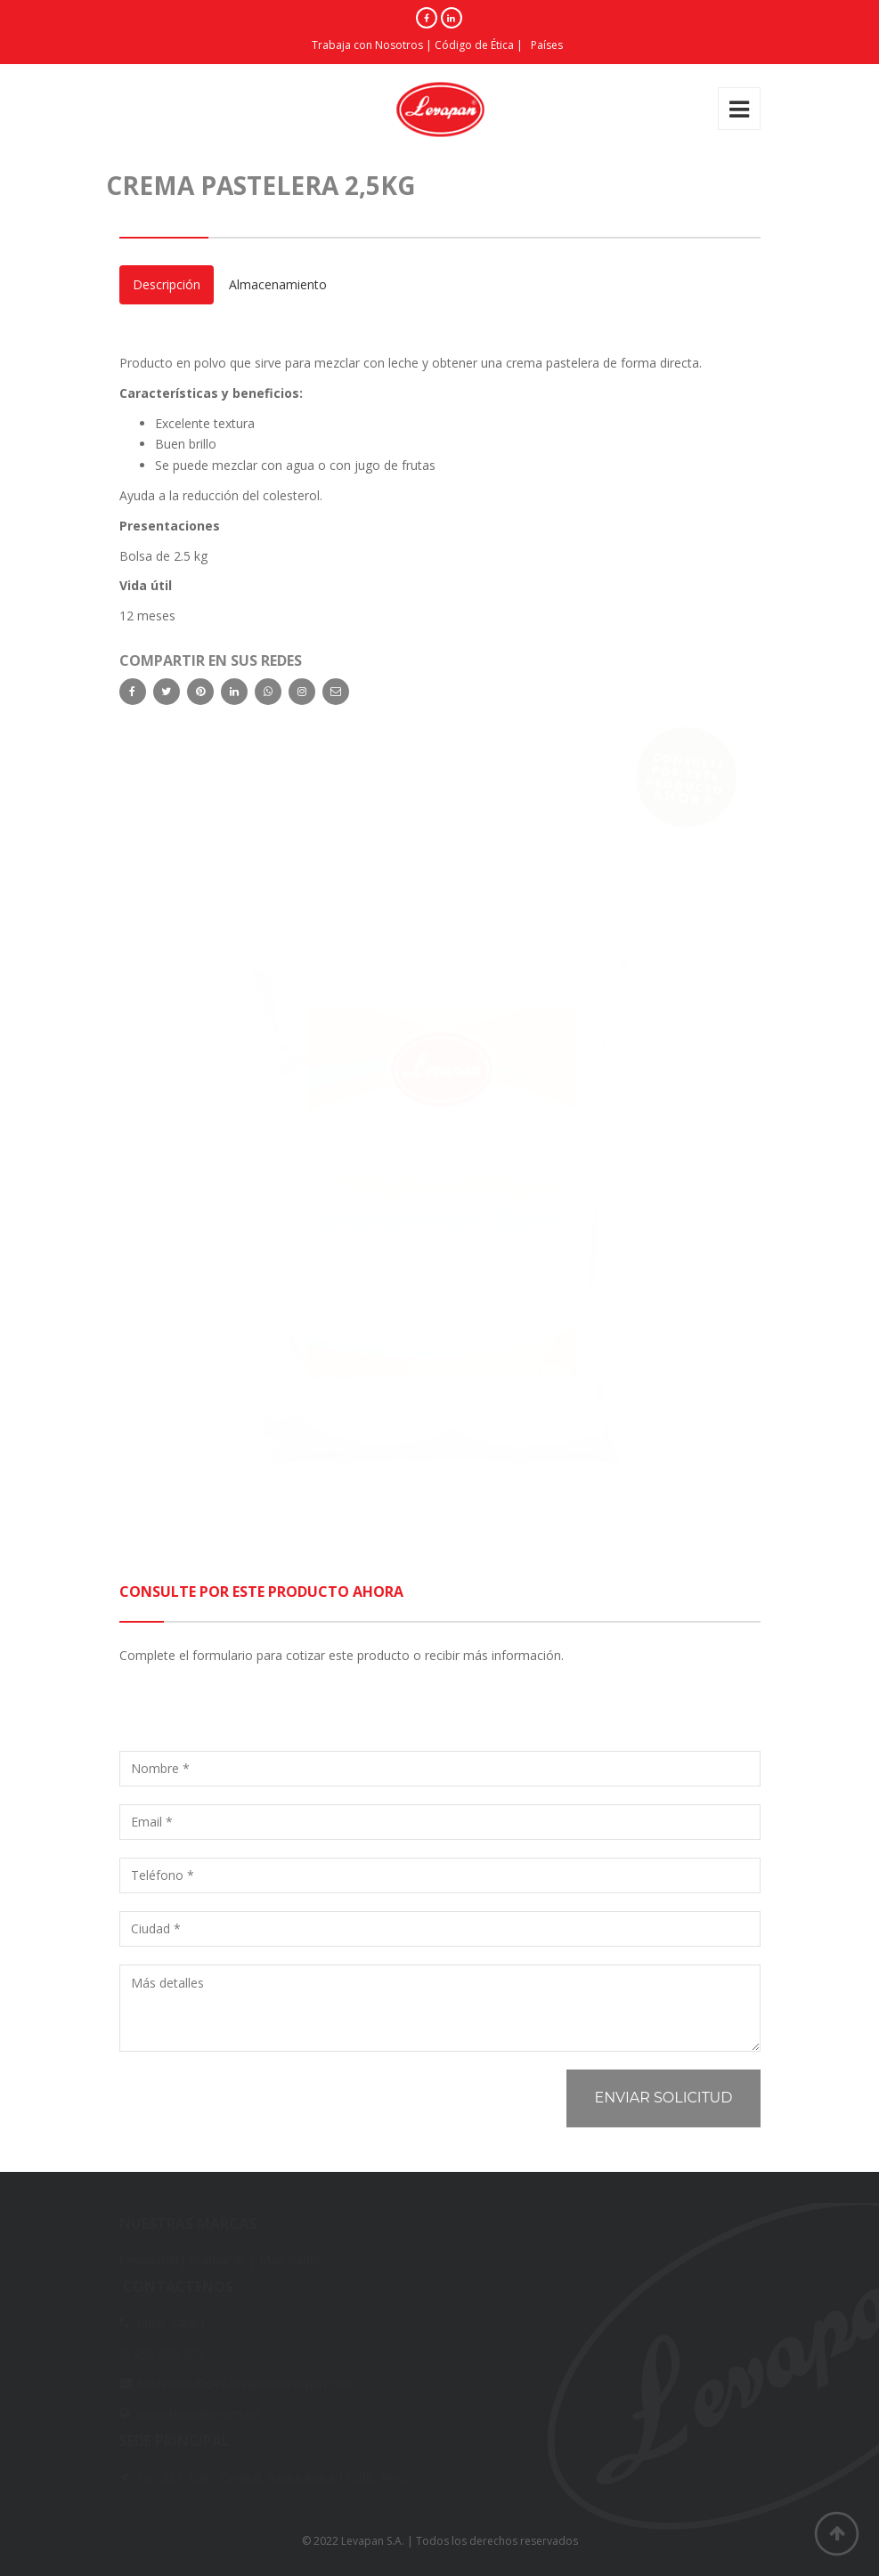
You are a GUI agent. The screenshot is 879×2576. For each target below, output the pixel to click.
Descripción (166, 284)
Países (547, 45)
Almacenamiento (278, 284)
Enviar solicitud (663, 2097)
